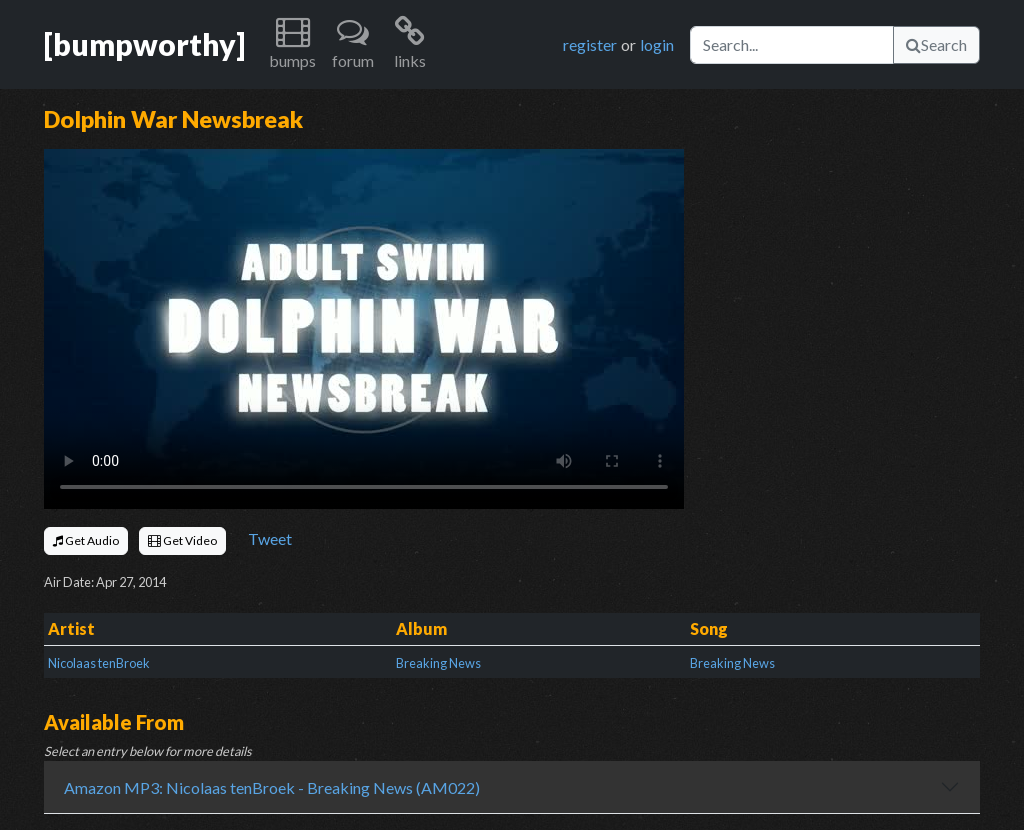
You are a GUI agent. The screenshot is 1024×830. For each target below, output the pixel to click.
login (657, 44)
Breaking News (438, 663)
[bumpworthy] (144, 44)
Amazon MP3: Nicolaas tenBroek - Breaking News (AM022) (272, 787)
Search (936, 44)
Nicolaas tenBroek (99, 663)
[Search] (792, 45)
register (590, 44)
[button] (292, 44)
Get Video (182, 540)
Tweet (270, 538)
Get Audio (86, 540)
